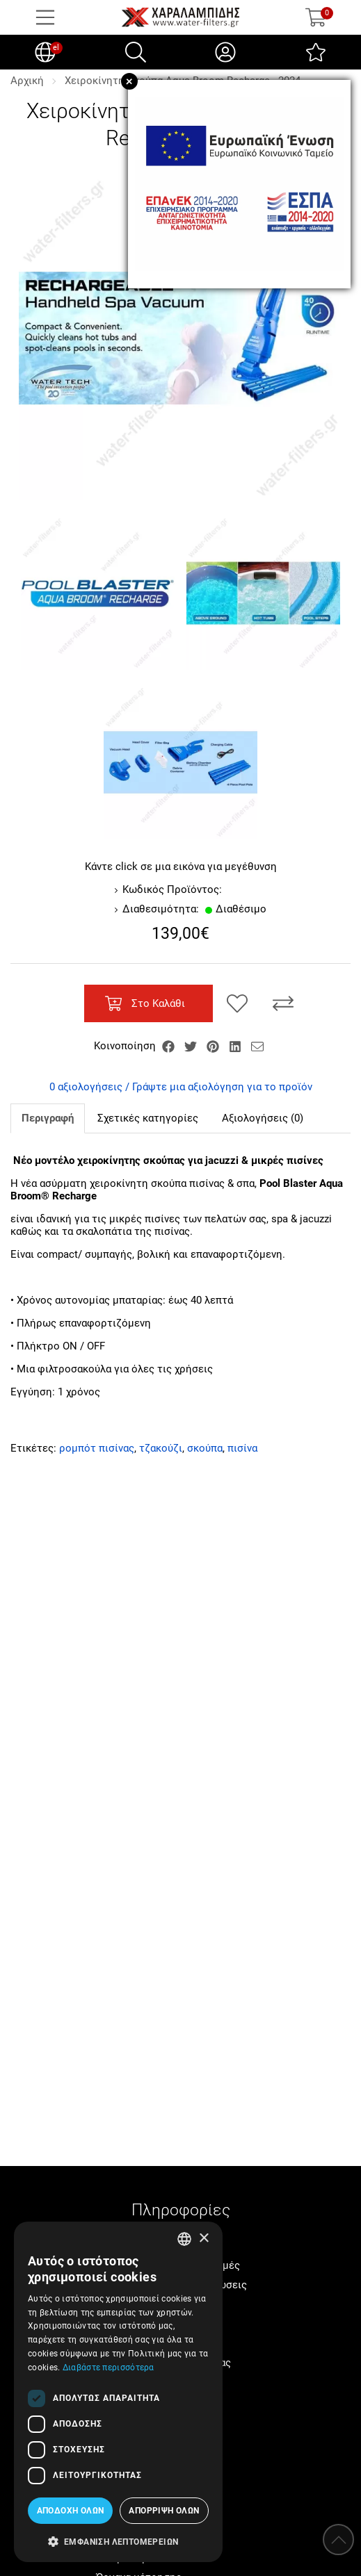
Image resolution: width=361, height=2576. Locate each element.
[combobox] (184, 2239)
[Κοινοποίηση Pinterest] (214, 1046)
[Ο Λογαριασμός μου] (225, 52)
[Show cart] (315, 17)
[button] (118, 2540)
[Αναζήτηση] (135, 52)
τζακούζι (160, 1448)
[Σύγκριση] (283, 1003)
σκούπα (205, 1448)
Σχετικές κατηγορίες (147, 1118)
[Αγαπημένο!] (237, 1003)
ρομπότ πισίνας (96, 1448)
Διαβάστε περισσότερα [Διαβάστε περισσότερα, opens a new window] (108, 2367)
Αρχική (27, 80)
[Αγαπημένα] (315, 52)
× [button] (203, 2238)
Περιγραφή (48, 1118)
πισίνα (242, 1448)
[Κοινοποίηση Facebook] (169, 1046)
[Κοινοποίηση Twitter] (192, 1046)
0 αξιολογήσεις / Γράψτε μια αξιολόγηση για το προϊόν (180, 1087)
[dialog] (118, 2392)
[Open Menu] (45, 17)
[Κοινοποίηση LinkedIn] (236, 1046)
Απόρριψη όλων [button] (164, 2511)
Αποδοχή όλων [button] (70, 2511)
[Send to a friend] (257, 1046)
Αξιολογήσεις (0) (262, 1118)
